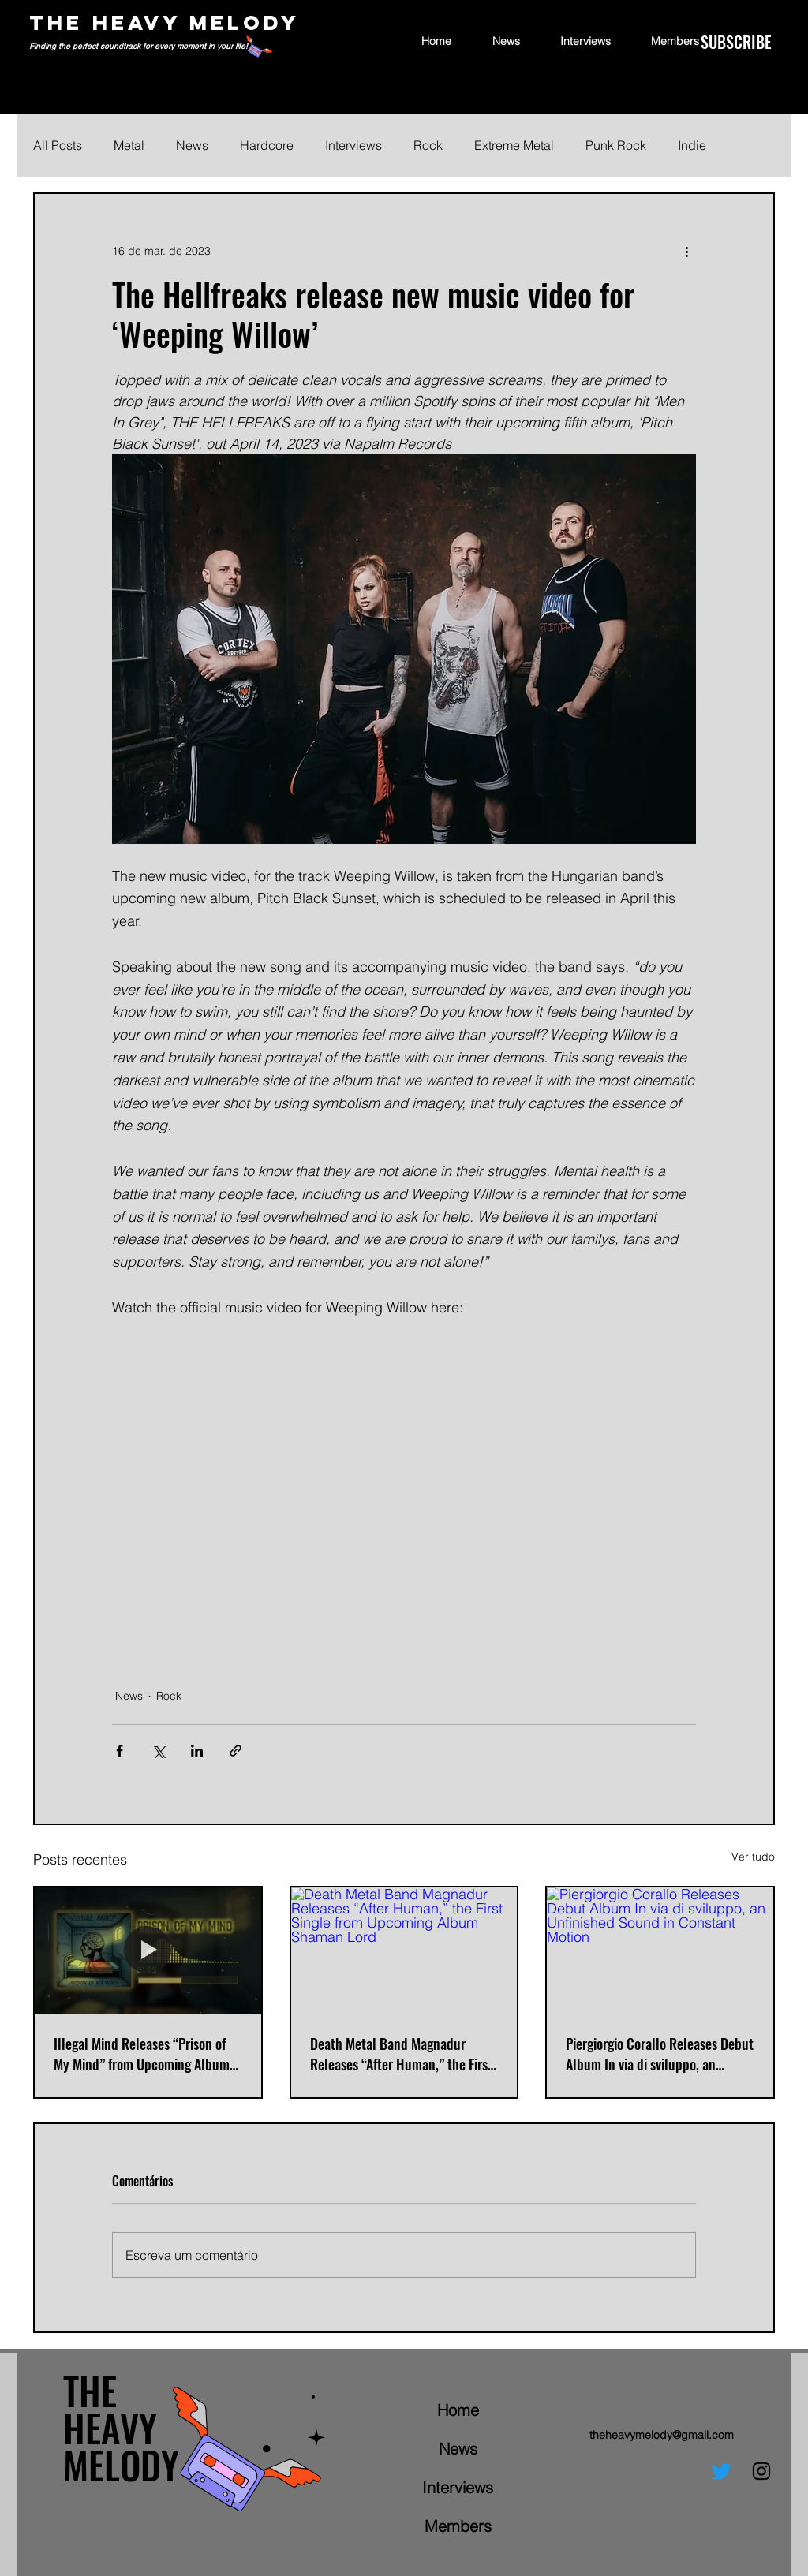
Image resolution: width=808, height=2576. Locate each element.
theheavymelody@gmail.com (661, 2435)
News (192, 145)
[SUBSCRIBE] (736, 42)
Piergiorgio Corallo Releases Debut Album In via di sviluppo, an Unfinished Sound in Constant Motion (660, 2053)
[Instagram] (761, 2471)
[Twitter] (721, 2471)
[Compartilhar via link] (235, 1750)
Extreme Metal (514, 145)
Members (458, 2526)
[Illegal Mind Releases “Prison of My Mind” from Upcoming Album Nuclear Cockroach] (148, 1950)
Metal (129, 145)
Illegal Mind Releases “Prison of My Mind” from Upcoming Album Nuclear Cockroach (142, 2053)
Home (458, 2410)
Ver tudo (753, 1857)
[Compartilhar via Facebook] (119, 1750)
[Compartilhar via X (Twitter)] (158, 1750)
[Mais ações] (686, 250)
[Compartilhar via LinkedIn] (196, 1750)
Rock (428, 145)
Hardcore (267, 145)
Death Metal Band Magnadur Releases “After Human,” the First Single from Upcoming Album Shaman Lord (401, 2053)
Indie (692, 145)
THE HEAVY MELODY (164, 22)
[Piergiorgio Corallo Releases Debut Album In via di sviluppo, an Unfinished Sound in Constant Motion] (660, 1950)
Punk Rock (615, 145)
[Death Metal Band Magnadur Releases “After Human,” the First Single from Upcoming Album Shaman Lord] (404, 1950)
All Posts (57, 145)
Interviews (353, 145)
